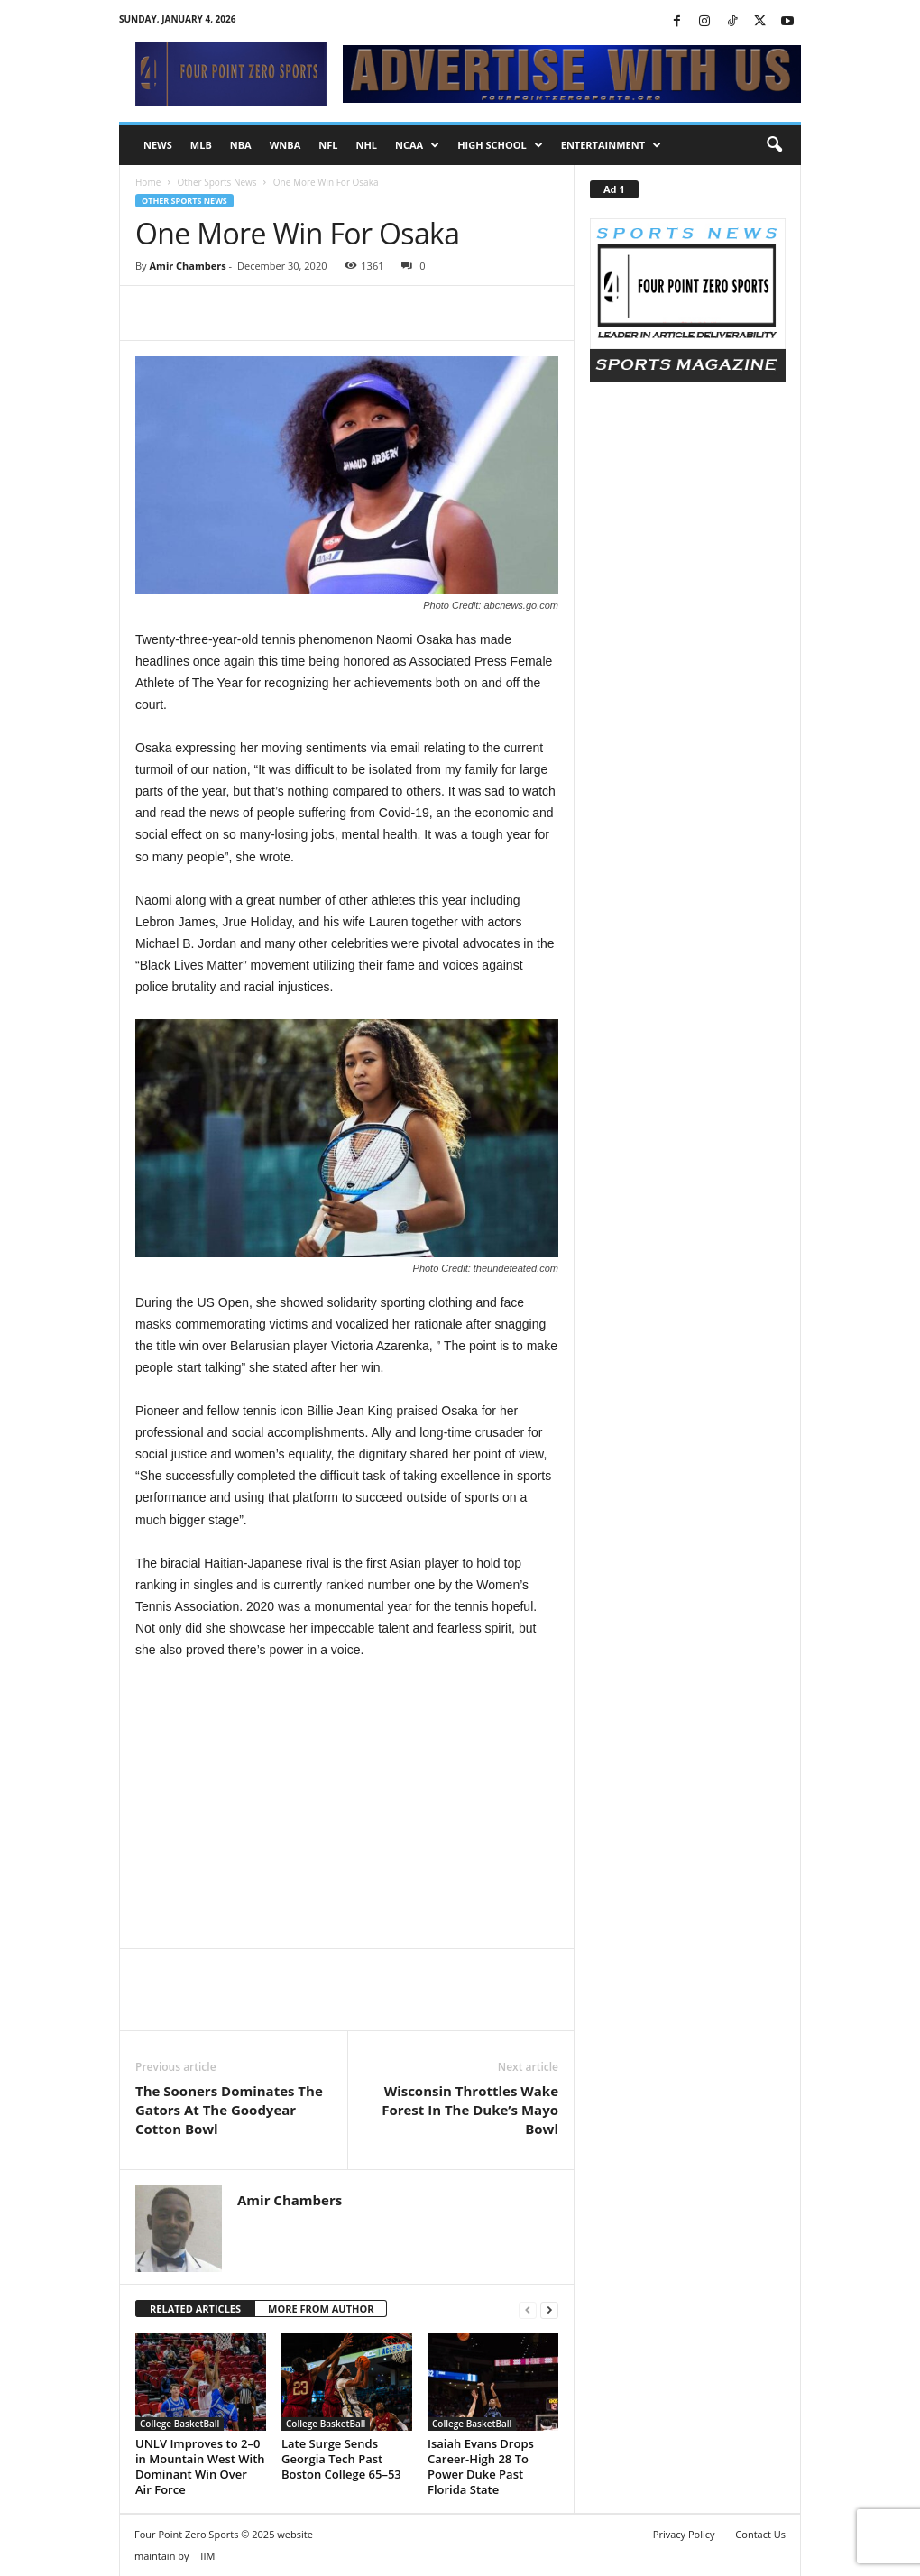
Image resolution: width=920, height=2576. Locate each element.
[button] (774, 145)
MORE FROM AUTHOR (320, 2308)
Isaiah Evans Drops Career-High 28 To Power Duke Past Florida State (481, 2466)
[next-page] (549, 2309)
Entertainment (611, 145)
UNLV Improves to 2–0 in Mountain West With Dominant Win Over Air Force (200, 2466)
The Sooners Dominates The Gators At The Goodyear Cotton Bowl (229, 2110)
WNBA (285, 145)
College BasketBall (179, 2423)
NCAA (417, 145)
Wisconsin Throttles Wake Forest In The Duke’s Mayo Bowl (470, 2110)
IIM (207, 2555)
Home (148, 182)
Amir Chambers (187, 265)
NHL (366, 145)
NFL (327, 145)
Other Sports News (216, 182)
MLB (201, 145)
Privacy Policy (684, 2534)
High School (500, 145)
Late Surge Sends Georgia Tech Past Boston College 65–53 (341, 2458)
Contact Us (760, 2534)
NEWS (157, 145)
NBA (241, 145)
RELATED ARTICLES (195, 2308)
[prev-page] (528, 2309)
